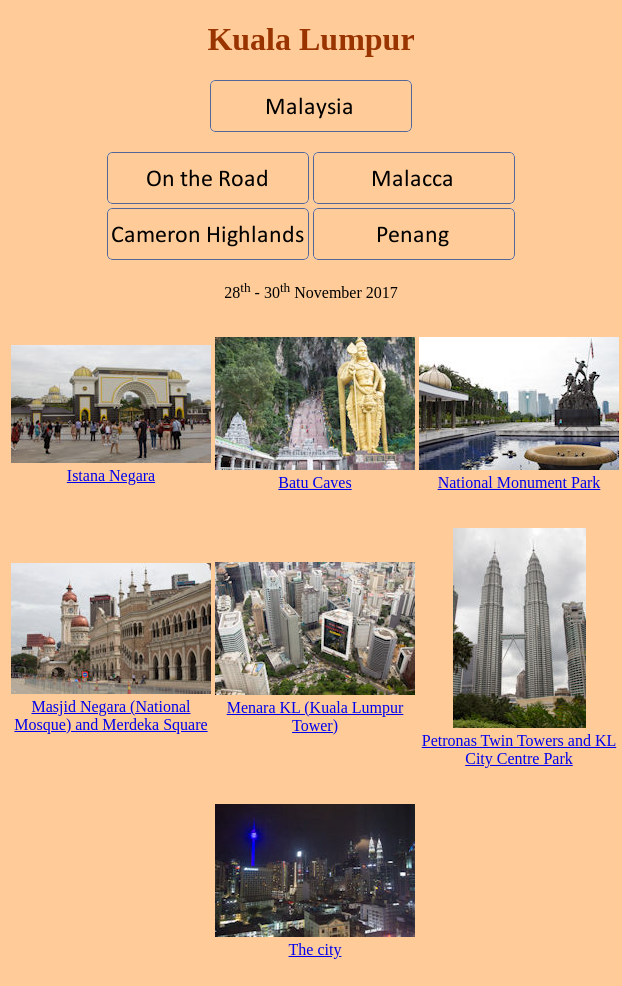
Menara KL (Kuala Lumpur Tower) (315, 707)
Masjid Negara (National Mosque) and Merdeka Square (111, 706)
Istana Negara (111, 466)
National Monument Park (519, 473)
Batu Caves (315, 473)
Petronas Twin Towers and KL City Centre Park (519, 740)
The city (315, 940)
